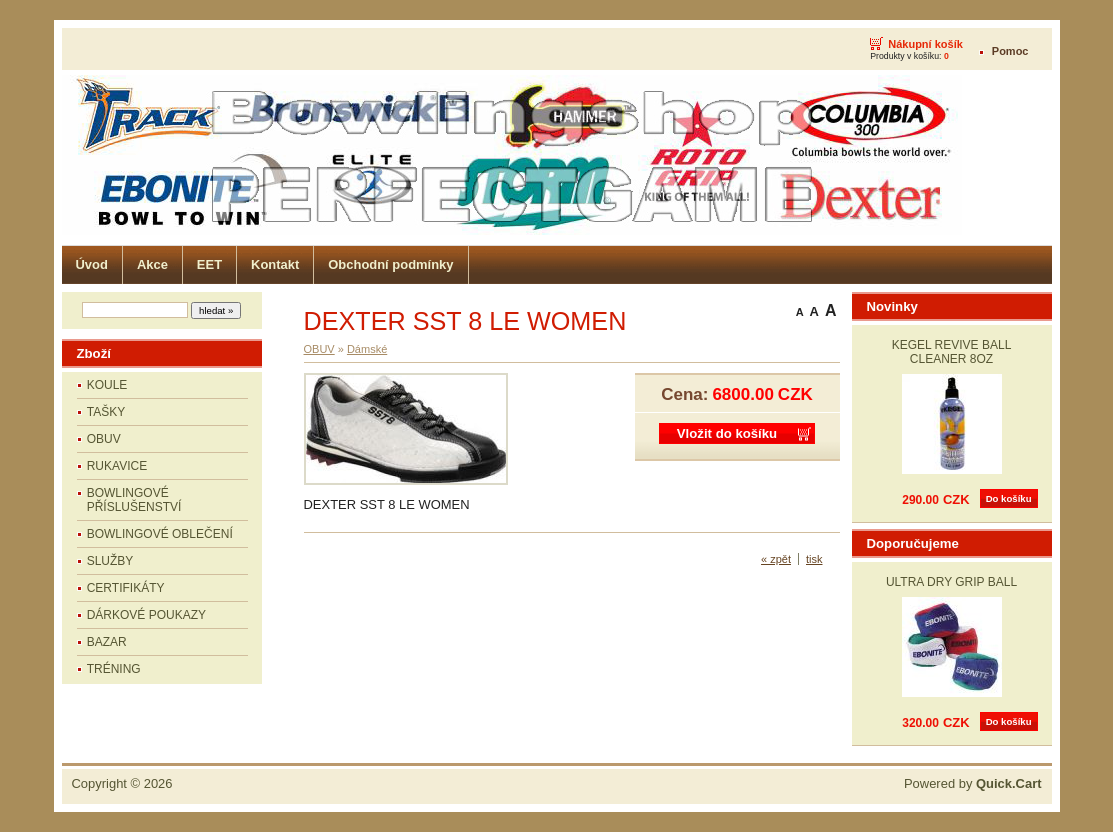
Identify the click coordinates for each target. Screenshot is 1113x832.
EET (209, 264)
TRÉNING (114, 669)
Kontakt (275, 264)
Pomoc (1010, 51)
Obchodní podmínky (390, 264)
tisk (814, 559)
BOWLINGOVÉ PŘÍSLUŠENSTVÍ (134, 500)
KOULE (107, 385)
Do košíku (1009, 498)
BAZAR (107, 642)
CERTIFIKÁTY (126, 588)
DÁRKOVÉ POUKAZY (146, 615)
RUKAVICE (117, 466)
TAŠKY (106, 412)
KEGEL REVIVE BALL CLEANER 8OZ (952, 352)
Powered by (973, 783)
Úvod (92, 264)
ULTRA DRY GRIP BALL (951, 582)
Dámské (367, 349)
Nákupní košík (925, 44)
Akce (152, 264)
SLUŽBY (110, 561)
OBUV (104, 439)
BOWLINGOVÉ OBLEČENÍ (160, 534)
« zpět (776, 559)
